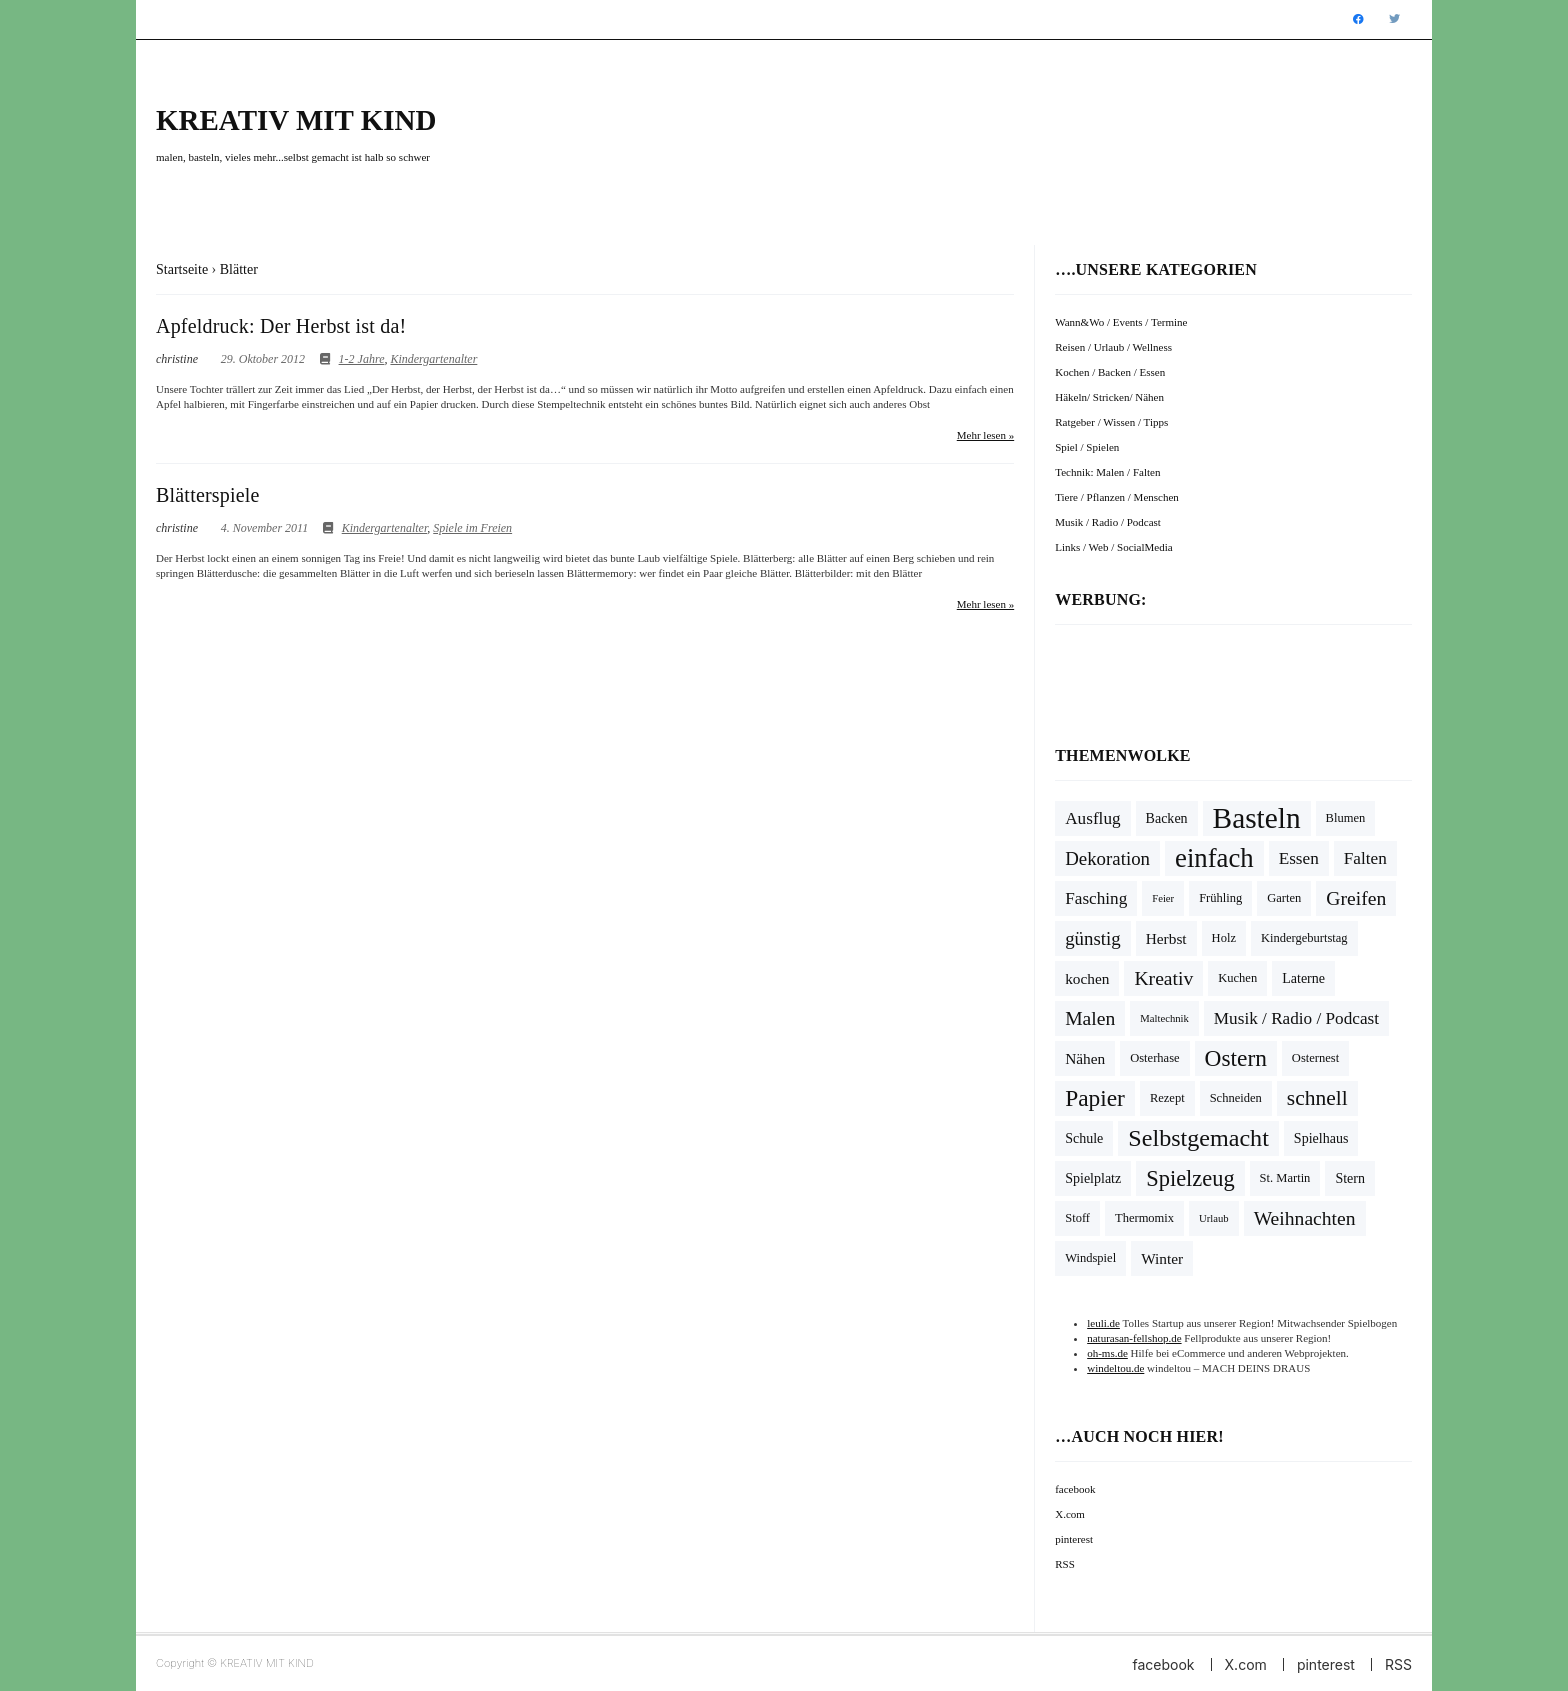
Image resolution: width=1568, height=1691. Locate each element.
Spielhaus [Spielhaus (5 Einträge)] (1321, 1138)
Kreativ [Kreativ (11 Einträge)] (1163, 978)
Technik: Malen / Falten (1107, 472)
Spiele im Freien (472, 528)
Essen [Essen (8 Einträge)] (1299, 858)
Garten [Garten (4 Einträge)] (1284, 898)
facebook (1075, 1489)
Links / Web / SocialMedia (1113, 547)
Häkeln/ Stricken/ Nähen (1109, 397)
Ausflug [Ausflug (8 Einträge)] (1092, 818)
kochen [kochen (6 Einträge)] (1087, 978)
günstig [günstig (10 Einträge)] (1093, 938)
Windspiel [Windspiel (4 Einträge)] (1090, 1258)
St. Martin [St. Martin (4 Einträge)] (1285, 1178)
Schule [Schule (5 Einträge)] (1084, 1138)
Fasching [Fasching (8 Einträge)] (1096, 898)
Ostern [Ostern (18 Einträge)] (1236, 1058)
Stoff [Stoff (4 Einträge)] (1077, 1218)
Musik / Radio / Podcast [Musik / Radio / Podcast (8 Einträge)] (1296, 1018)
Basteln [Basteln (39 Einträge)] (1257, 818)
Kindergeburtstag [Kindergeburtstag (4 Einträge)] (1304, 938)
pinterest (1074, 1539)
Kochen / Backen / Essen (1110, 372)
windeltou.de (1115, 1368)
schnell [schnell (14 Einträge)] (1317, 1098)
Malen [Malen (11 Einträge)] (1090, 1018)
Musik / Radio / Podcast (1108, 522)
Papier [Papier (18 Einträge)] (1095, 1098)
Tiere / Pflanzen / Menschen (1117, 497)
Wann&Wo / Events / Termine (1121, 322)
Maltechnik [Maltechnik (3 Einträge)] (1164, 1018)
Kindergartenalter (433, 359)
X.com (1070, 1514)
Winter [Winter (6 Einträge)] (1162, 1258)
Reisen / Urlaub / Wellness (1113, 347)
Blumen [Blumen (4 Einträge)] (1346, 818)
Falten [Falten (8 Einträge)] (1365, 858)
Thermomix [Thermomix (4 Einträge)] (1144, 1218)
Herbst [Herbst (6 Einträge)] (1166, 938)
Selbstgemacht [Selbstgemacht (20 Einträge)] (1198, 1138)
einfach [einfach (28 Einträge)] (1214, 858)
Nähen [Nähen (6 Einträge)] (1085, 1058)
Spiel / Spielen (1087, 447)
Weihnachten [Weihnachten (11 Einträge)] (1305, 1218)
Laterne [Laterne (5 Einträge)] (1303, 978)
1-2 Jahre (362, 359)
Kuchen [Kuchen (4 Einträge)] (1237, 978)
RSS (1065, 1564)
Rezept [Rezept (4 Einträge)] (1167, 1098)
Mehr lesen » (985, 435)
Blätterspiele (208, 495)
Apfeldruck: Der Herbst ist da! (281, 326)
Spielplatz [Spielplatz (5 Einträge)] (1093, 1178)
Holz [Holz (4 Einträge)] (1224, 938)
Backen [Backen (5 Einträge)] (1167, 818)
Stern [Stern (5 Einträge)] (1350, 1178)
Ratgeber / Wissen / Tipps (1111, 422)
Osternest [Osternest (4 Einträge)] (1315, 1058)
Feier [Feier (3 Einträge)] (1163, 898)
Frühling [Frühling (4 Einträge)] (1220, 898)
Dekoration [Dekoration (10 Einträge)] (1107, 858)
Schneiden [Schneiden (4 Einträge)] (1236, 1098)
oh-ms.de (1107, 1353)
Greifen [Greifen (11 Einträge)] (1356, 898)
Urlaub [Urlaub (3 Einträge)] (1214, 1218)
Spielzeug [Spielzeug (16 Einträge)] (1190, 1178)
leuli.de (1103, 1323)
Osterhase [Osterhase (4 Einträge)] (1154, 1058)
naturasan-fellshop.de (1134, 1338)
